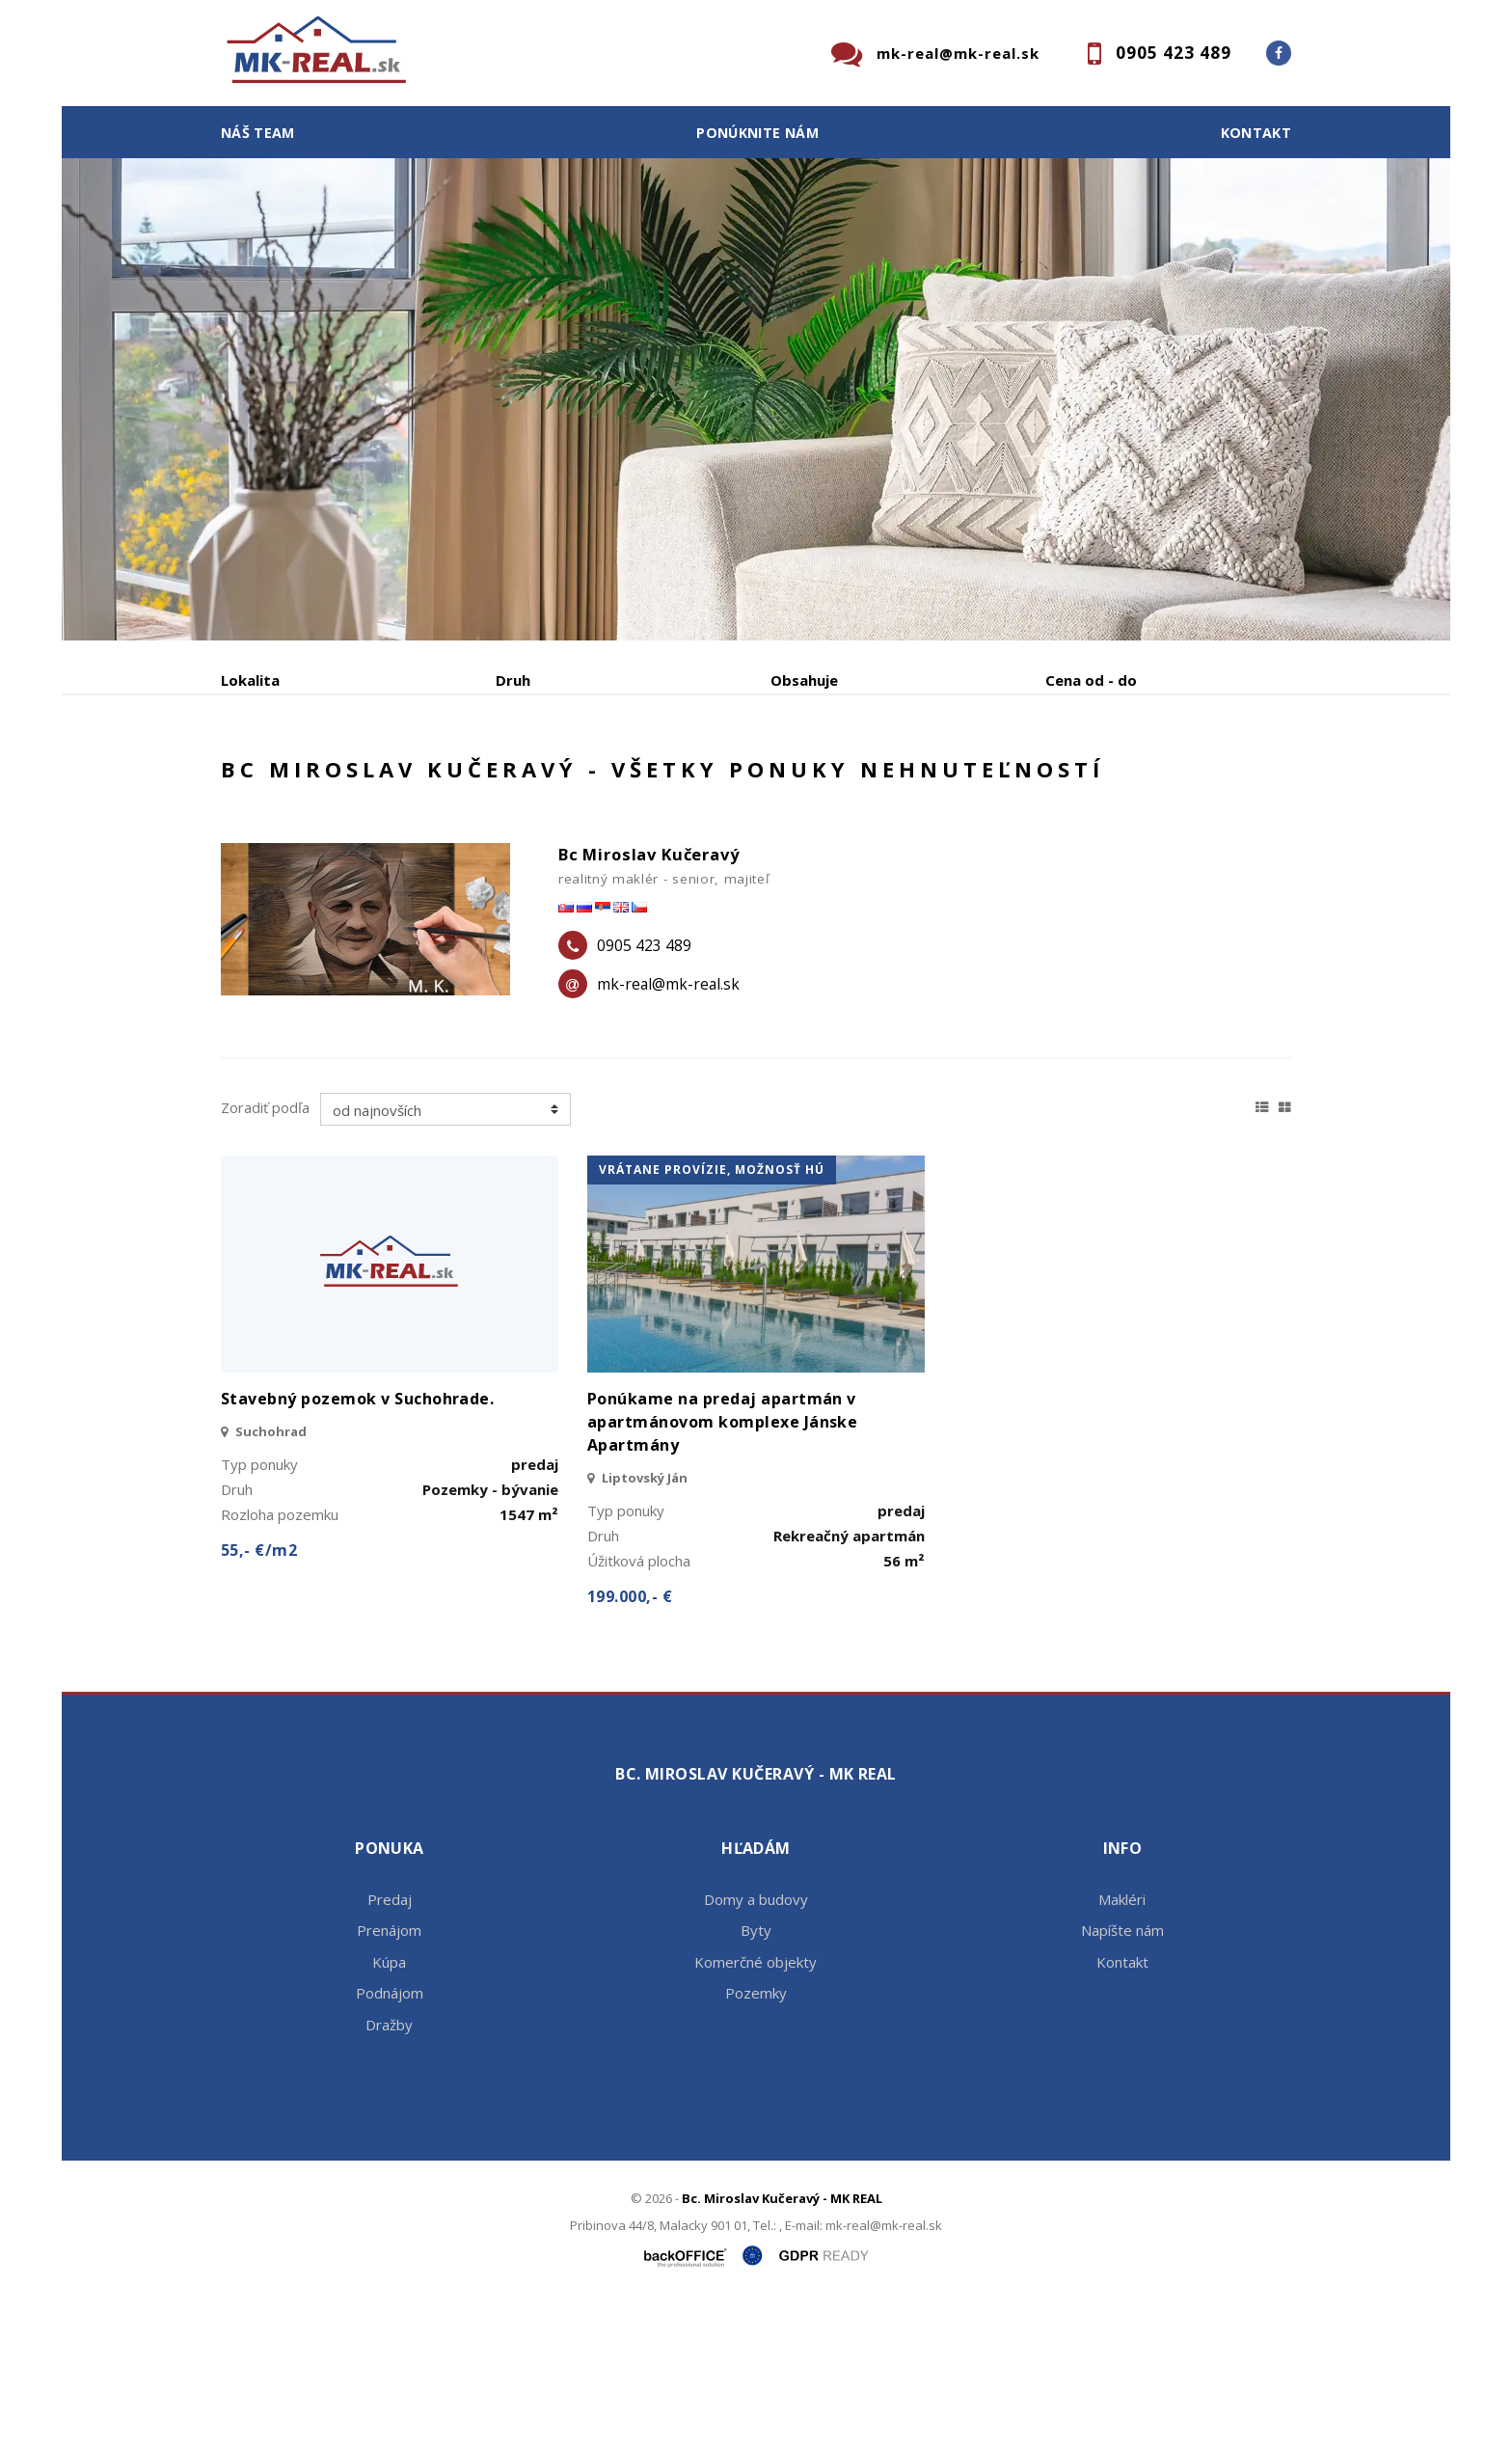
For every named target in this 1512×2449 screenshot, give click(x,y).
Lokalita (250, 680)
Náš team (258, 132)
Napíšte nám (1122, 2077)
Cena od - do (1091, 680)
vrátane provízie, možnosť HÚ (711, 1317)
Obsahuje (804, 680)
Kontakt (1256, 132)
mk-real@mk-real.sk (958, 53)
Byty (756, 2077)
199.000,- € (629, 1744)
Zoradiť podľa (265, 1254)
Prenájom (398, 781)
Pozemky (756, 2140)
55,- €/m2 (259, 1697)
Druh (513, 680)
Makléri (1122, 2045)
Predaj (280, 781)
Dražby (389, 2171)
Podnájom (625, 781)
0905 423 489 (1173, 52)
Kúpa (510, 781)
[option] (756, 399)
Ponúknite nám (757, 132)
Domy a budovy (756, 2045)
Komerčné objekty (755, 2108)
